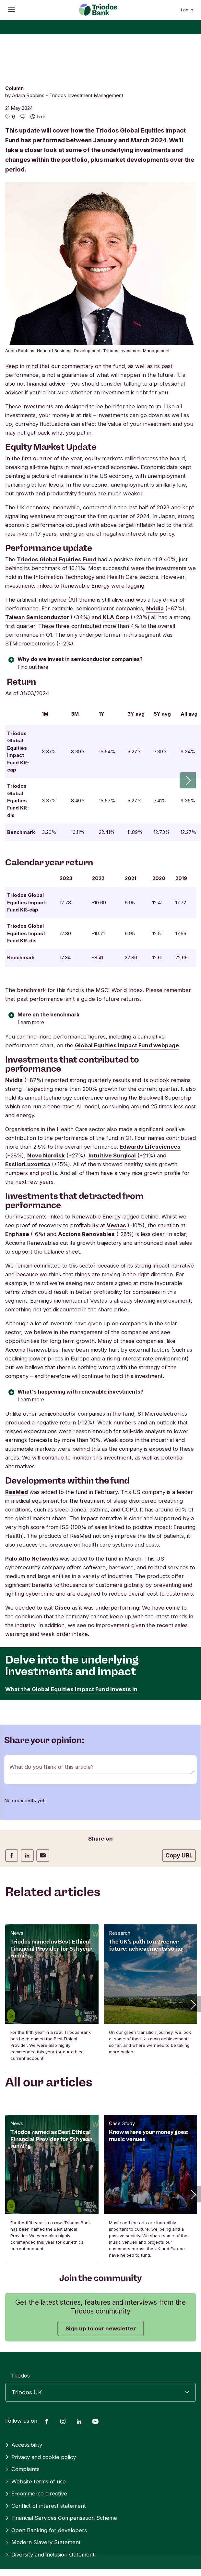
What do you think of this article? (51, 1717)
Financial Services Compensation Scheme (61, 2468)
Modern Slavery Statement (43, 2492)
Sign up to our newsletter (100, 2279)
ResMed (16, 1442)
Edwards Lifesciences (150, 1097)
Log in (187, 9)
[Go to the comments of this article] (22, 116)
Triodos (20, 2326)
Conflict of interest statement (45, 2456)
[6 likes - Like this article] (10, 116)
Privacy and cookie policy (40, 2407)
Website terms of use (35, 2432)
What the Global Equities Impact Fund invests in (71, 1639)
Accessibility (23, 2395)
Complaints (22, 2419)
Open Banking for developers (46, 2480)
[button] (193, 1954)
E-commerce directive (36, 2444)
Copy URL (179, 1805)
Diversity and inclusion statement (50, 2505)
